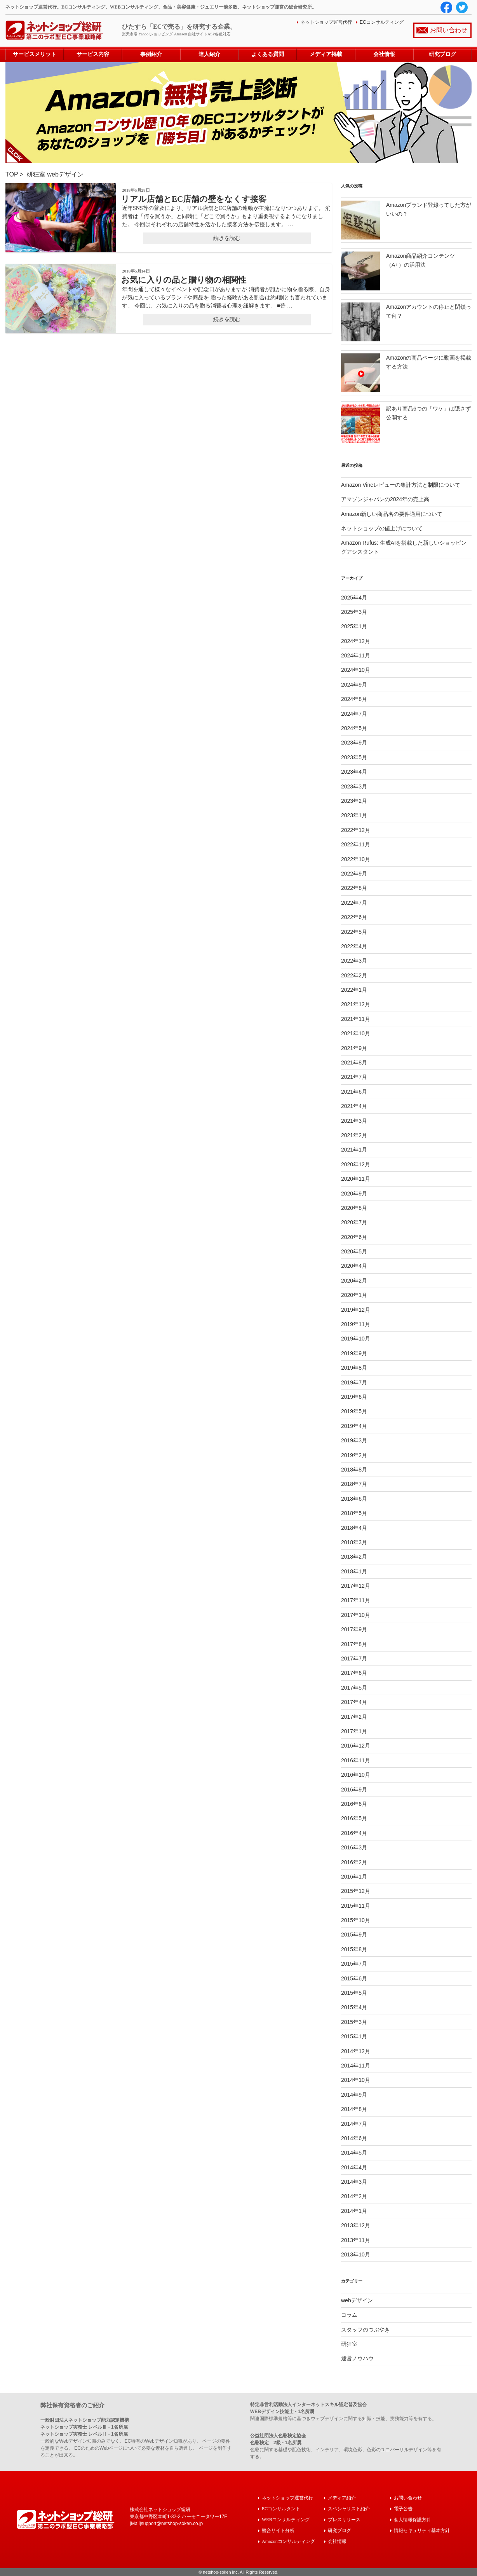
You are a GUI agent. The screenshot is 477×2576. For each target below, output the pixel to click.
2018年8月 (354, 1469)
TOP (11, 174)
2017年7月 (354, 1658)
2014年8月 (354, 2109)
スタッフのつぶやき (365, 2329)
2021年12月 (355, 1004)
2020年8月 (354, 1208)
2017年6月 (354, 1673)
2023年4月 (354, 772)
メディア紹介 (342, 2497)
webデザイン (65, 174)
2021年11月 (355, 1019)
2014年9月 (354, 2095)
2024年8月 (354, 699)
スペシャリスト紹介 (349, 2508)
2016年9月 (354, 1789)
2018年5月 (354, 1513)
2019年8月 (354, 1368)
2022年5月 (354, 932)
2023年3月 (354, 786)
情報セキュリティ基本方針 (422, 2530)
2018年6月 (354, 1499)
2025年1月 (354, 626)
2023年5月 (354, 757)
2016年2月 (354, 1862)
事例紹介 (151, 54)
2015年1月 (354, 2036)
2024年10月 (355, 670)
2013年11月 (355, 2240)
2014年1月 (354, 2211)
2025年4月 (354, 597)
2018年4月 (354, 1528)
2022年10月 (355, 859)
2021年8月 (354, 1062)
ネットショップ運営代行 (326, 22)
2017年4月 (354, 1702)
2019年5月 (354, 1411)
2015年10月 (355, 1920)
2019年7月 (354, 1382)
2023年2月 (354, 801)
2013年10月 (355, 2254)
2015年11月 (355, 1906)
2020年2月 (354, 1281)
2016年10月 (355, 1775)
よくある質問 (267, 54)
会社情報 (384, 54)
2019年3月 (354, 1440)
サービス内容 (93, 54)
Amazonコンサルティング (288, 2541)
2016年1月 (354, 1876)
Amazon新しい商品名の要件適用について (391, 514)
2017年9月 (354, 1629)
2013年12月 (355, 2225)
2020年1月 (354, 1295)
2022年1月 (354, 990)
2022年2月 (354, 975)
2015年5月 (354, 1993)
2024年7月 (354, 714)
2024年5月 (354, 728)
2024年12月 (355, 641)
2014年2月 (354, 2196)
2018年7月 (354, 1484)
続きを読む (226, 238)
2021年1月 (354, 1149)
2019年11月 (355, 1324)
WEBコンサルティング (286, 2519)
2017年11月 (355, 1600)
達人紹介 (209, 54)
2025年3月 (354, 612)
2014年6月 (354, 2138)
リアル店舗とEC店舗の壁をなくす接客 (193, 199)
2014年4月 (354, 2167)
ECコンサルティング (382, 22)
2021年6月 (354, 1092)
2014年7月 (354, 2124)
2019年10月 (355, 1338)
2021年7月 (354, 1077)
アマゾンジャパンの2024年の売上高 (385, 499)
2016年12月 (355, 1745)
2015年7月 (354, 1964)
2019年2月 (354, 1455)
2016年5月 (354, 1818)
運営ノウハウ (357, 2358)
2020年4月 (354, 1266)
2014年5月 (354, 2153)
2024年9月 (354, 685)
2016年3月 (354, 1847)
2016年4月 (354, 1833)
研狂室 (36, 174)
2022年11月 (355, 844)
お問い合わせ (448, 30)
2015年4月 (354, 2007)
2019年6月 (354, 1397)
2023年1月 (354, 815)
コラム (349, 2315)
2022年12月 (355, 830)
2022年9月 (354, 873)
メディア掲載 (326, 54)
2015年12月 (355, 1891)
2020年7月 (354, 1222)
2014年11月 (355, 2065)
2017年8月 (354, 1644)
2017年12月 (355, 1586)
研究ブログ (442, 54)
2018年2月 (354, 1557)
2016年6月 (354, 1804)
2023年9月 (354, 742)
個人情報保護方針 (412, 2519)
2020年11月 (355, 1179)
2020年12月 (355, 1164)
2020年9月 (354, 1193)
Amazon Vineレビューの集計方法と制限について (400, 485)
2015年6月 (354, 1978)
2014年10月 (355, 2080)
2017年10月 (355, 1615)
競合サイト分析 (278, 2530)
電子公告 (403, 2508)
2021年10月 (355, 1033)
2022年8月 (354, 888)
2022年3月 (354, 961)
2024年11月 (355, 655)
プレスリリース (344, 2519)
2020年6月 (354, 1237)
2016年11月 (355, 1760)
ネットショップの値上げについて (382, 528)
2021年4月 (354, 1106)
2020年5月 (354, 1251)
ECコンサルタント (281, 2508)
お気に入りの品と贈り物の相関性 (183, 280)
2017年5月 (354, 1688)
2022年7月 (354, 903)
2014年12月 (355, 2051)
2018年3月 (354, 1542)
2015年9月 (354, 1934)
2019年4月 (354, 1426)
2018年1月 (354, 1571)
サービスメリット (34, 54)
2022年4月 (354, 946)
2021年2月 (354, 1135)
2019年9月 (354, 1353)
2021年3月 (354, 1121)
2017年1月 (354, 1731)
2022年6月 (354, 917)
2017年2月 (354, 1717)
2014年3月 (354, 2182)
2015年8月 (354, 1949)
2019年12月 (355, 1310)
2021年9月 (354, 1048)
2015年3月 (354, 2022)
